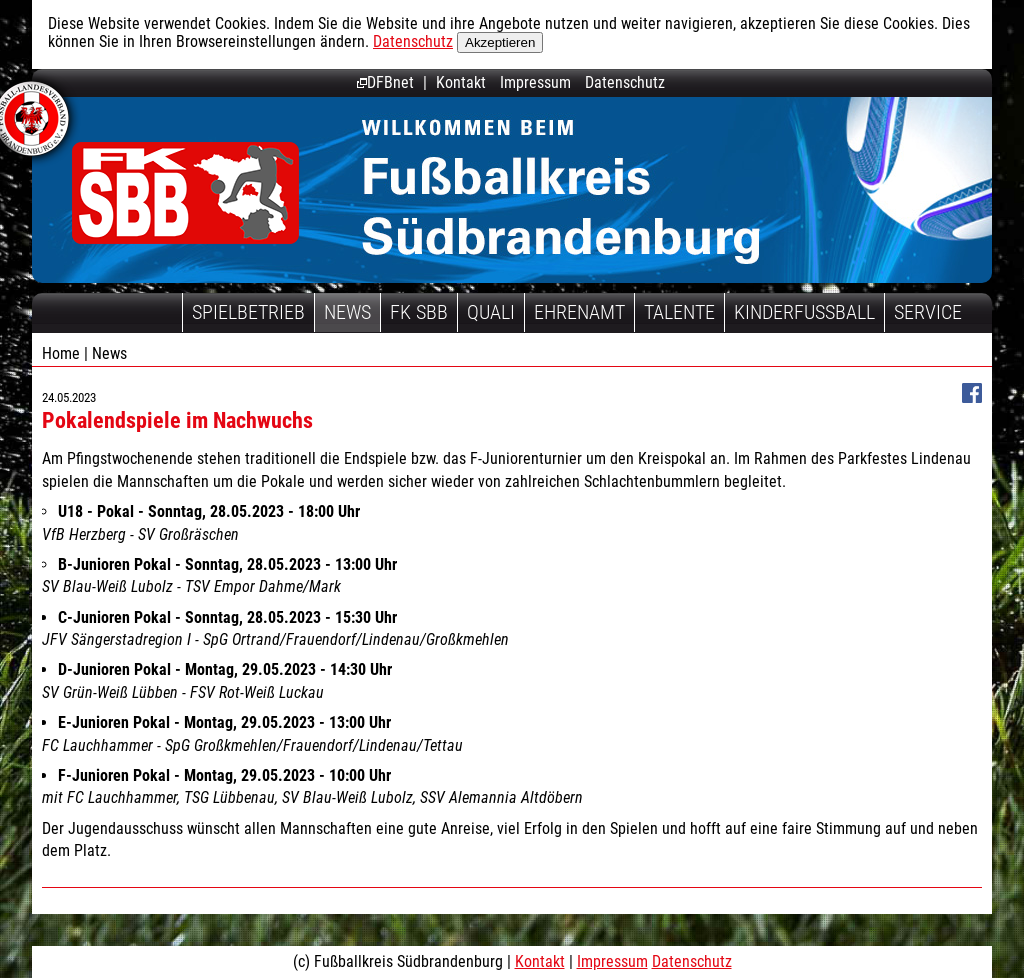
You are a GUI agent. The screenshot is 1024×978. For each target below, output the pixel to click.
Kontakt (461, 82)
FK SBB (419, 312)
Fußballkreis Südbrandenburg (185, 192)
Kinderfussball (804, 312)
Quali (491, 312)
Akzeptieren (500, 42)
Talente (679, 312)
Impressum (535, 82)
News (347, 312)
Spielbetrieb (248, 312)
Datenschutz (413, 41)
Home (61, 353)
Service (928, 312)
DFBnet (385, 82)
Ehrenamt (579, 312)
